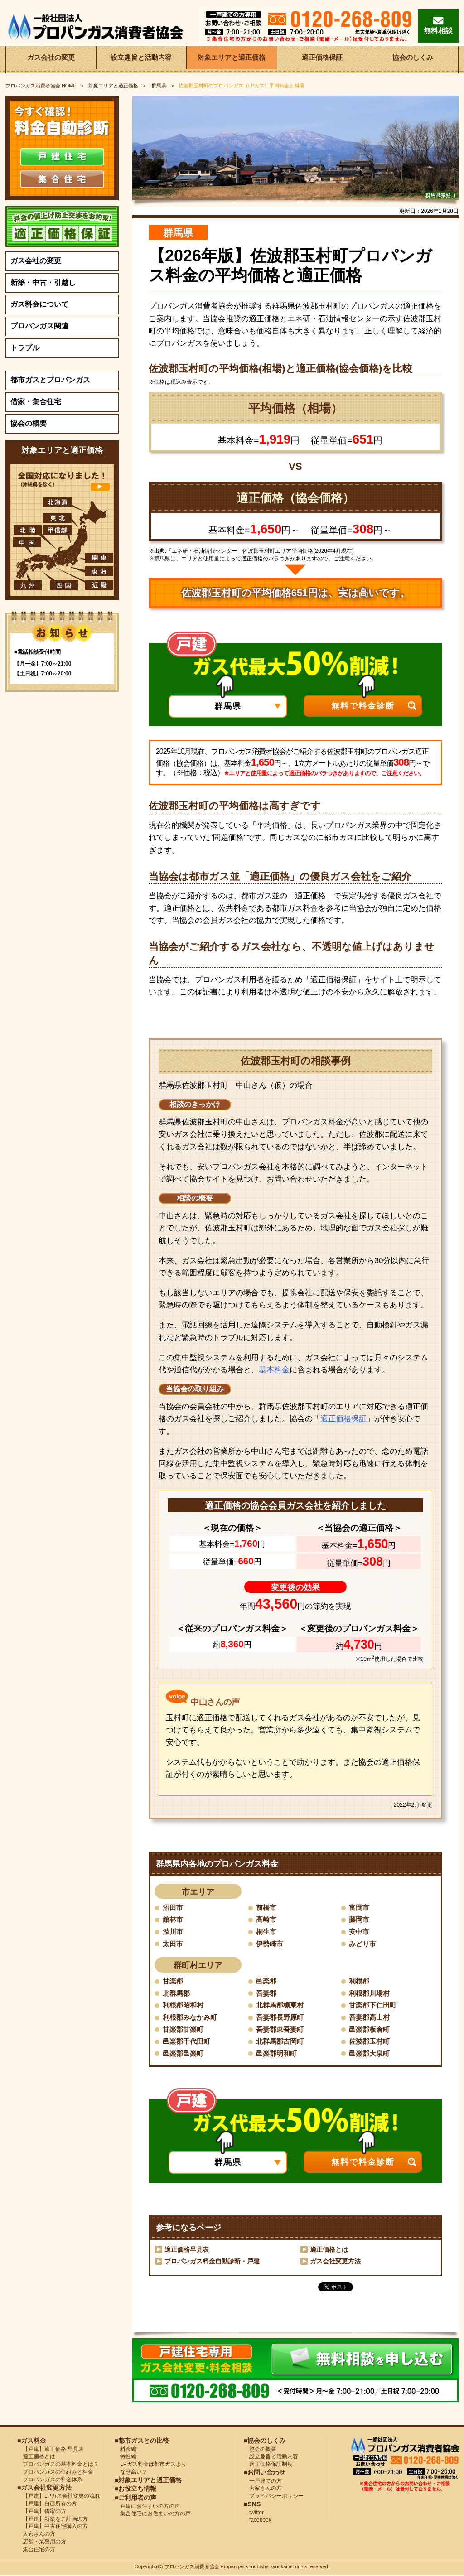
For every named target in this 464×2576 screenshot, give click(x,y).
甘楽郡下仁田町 (374, 2006)
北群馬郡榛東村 (281, 2006)
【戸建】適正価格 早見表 (50, 2450)
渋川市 (173, 1931)
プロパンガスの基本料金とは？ (58, 2465)
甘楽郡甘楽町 (184, 2030)
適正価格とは (329, 2250)
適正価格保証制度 (268, 2465)
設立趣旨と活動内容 (141, 59)
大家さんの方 (36, 2535)
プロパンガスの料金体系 (49, 2480)
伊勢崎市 (270, 1944)
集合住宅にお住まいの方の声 (153, 2514)
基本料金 (274, 1369)
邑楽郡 (267, 1981)
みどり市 (363, 1944)
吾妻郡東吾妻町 (281, 2030)
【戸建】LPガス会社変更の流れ (58, 2497)
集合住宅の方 (36, 2550)
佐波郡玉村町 (370, 2042)
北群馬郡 (177, 1993)
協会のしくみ (413, 59)
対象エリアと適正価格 (231, 59)
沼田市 (173, 1907)
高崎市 (267, 1920)
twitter (254, 2513)
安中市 (360, 1931)
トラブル (24, 348)
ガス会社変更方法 (335, 2262)
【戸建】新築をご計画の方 (52, 2520)
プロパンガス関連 (39, 326)
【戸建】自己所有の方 (47, 2504)
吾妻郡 (267, 1993)
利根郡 (360, 1981)
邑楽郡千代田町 (188, 2042)
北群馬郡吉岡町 (281, 2042)
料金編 (125, 2450)
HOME (41, 85)
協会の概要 (28, 423)
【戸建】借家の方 (41, 2512)
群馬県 (158, 85)
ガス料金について (39, 304)
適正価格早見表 (186, 2250)
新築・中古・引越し (43, 282)
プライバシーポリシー (274, 2497)
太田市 (173, 1944)
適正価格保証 (322, 59)
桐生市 (267, 1931)
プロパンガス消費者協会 (192, 2568)
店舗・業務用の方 (41, 2542)
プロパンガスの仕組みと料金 (55, 2473)
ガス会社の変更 (50, 59)
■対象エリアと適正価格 (148, 2480)
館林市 (173, 1920)
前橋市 (267, 1907)
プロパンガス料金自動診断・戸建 (212, 2262)
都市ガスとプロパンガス (50, 380)
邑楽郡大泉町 (370, 2054)
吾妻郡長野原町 (281, 2017)
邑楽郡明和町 (278, 2054)
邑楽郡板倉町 (370, 2030)
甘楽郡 (173, 1981)
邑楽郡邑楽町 (184, 2054)
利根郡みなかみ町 (192, 2017)
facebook (257, 2521)
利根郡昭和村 (184, 2006)
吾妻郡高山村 (370, 2017)
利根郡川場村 (370, 1993)
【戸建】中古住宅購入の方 (52, 2527)
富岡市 (360, 1907)
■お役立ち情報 (135, 2489)
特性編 (125, 2457)
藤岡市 (360, 1920)
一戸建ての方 (265, 2482)
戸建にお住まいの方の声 (147, 2507)
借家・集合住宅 (35, 401)
